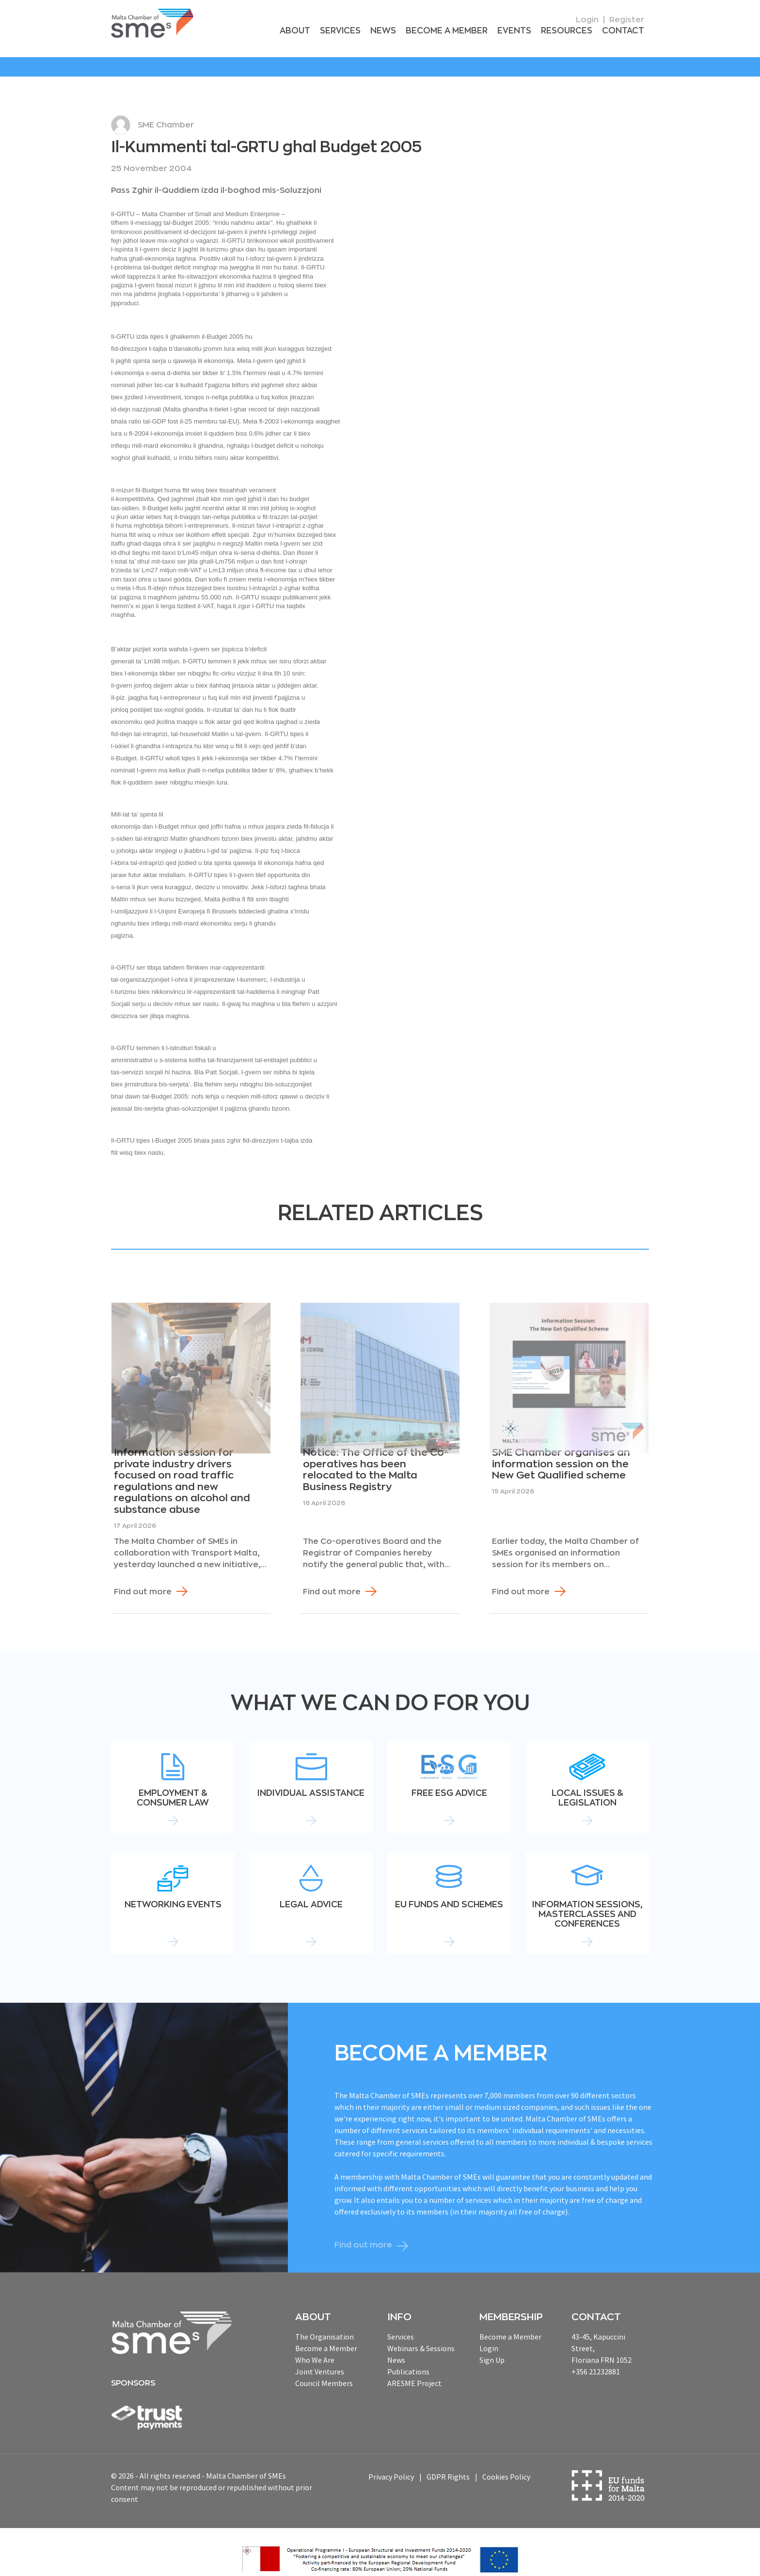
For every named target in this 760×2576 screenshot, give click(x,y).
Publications (408, 2359)
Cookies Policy (506, 2464)
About (313, 31)
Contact (624, 31)
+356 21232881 (595, 2359)
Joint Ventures (319, 2359)
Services (356, 31)
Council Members (324, 2370)
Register (626, 20)
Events (521, 31)
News (397, 31)
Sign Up (492, 2347)
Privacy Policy (391, 2464)
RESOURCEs (571, 31)
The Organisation (324, 2324)
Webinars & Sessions (421, 2335)
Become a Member (457, 31)
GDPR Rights (448, 2464)
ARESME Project (414, 2370)
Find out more (143, 1579)
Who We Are (314, 2347)
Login (587, 20)
